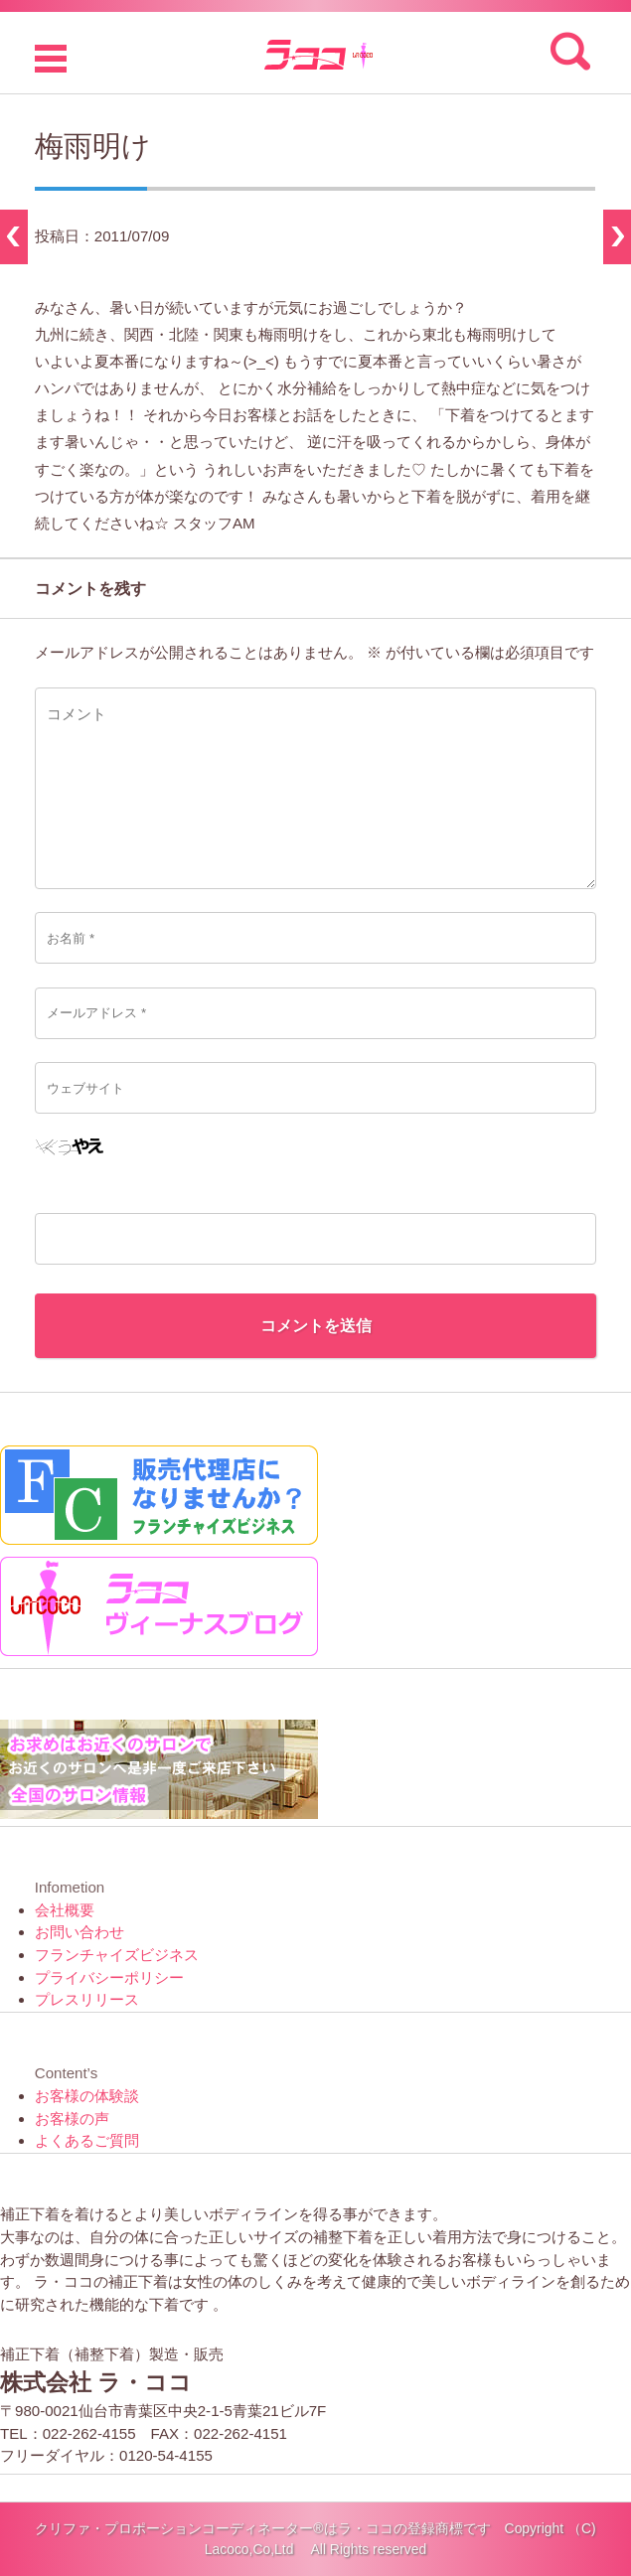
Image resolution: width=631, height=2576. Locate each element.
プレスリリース (87, 1999)
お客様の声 (72, 2118)
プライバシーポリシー (109, 1977)
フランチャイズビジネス (117, 1954)
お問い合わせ (79, 1931)
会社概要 (64, 1909)
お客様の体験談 (87, 2095)
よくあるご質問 (87, 2140)
